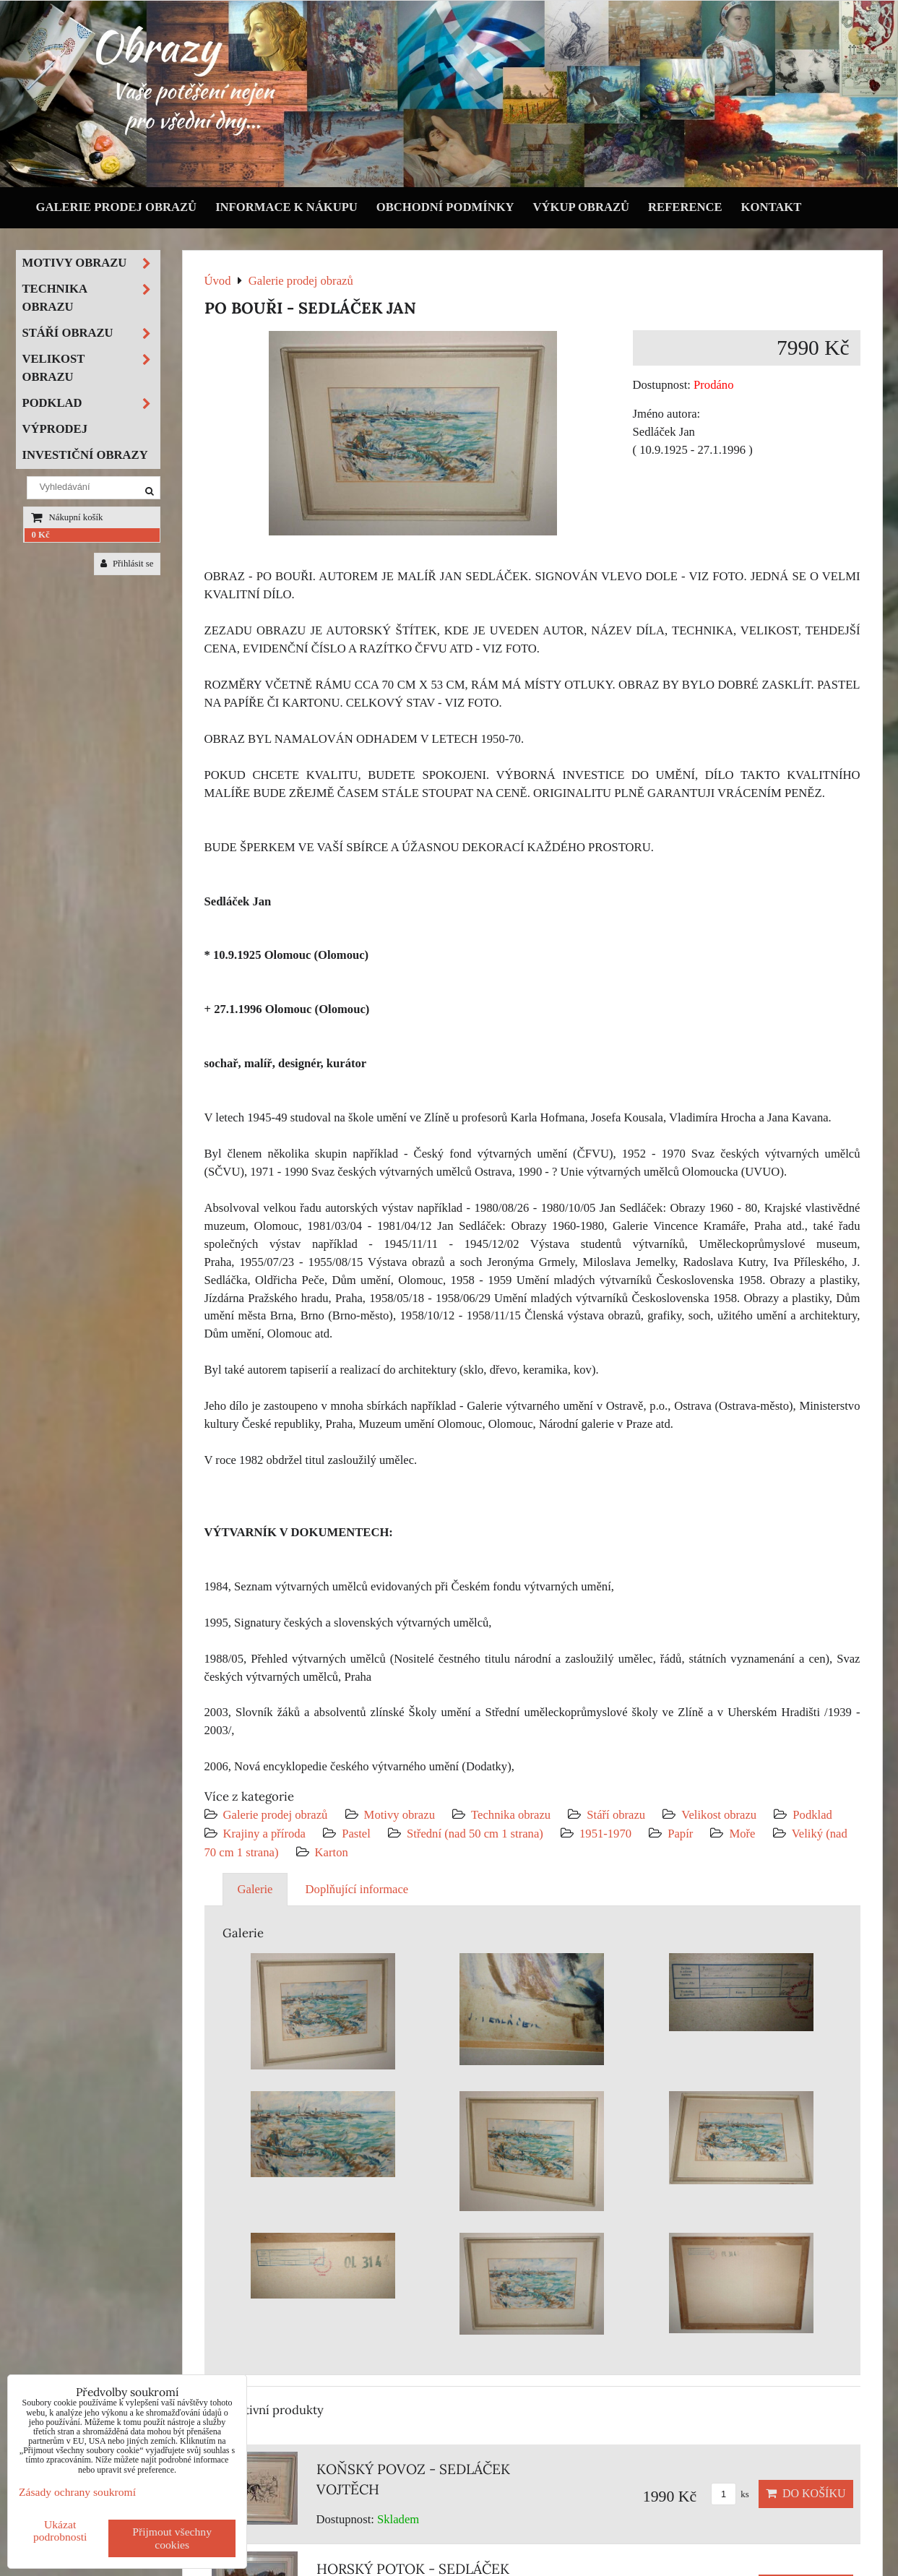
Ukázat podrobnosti (60, 2530)
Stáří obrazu (616, 1815)
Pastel (356, 1833)
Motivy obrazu (399, 1815)
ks (730, 2494)
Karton (331, 1852)
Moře (742, 1833)
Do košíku (806, 2493)
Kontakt (771, 207)
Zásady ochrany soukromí (77, 2492)
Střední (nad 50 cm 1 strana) (475, 1833)
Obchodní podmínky (445, 207)
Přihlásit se (127, 564)
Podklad (812, 1815)
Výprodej (55, 429)
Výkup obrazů (581, 207)
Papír (680, 1833)
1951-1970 (605, 1833)
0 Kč (41, 535)
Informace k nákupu (286, 207)
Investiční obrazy (85, 455)
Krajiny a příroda (264, 1833)
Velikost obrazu (718, 1815)
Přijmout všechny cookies (172, 2538)
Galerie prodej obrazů (116, 207)
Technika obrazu (511, 1815)
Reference (685, 207)
